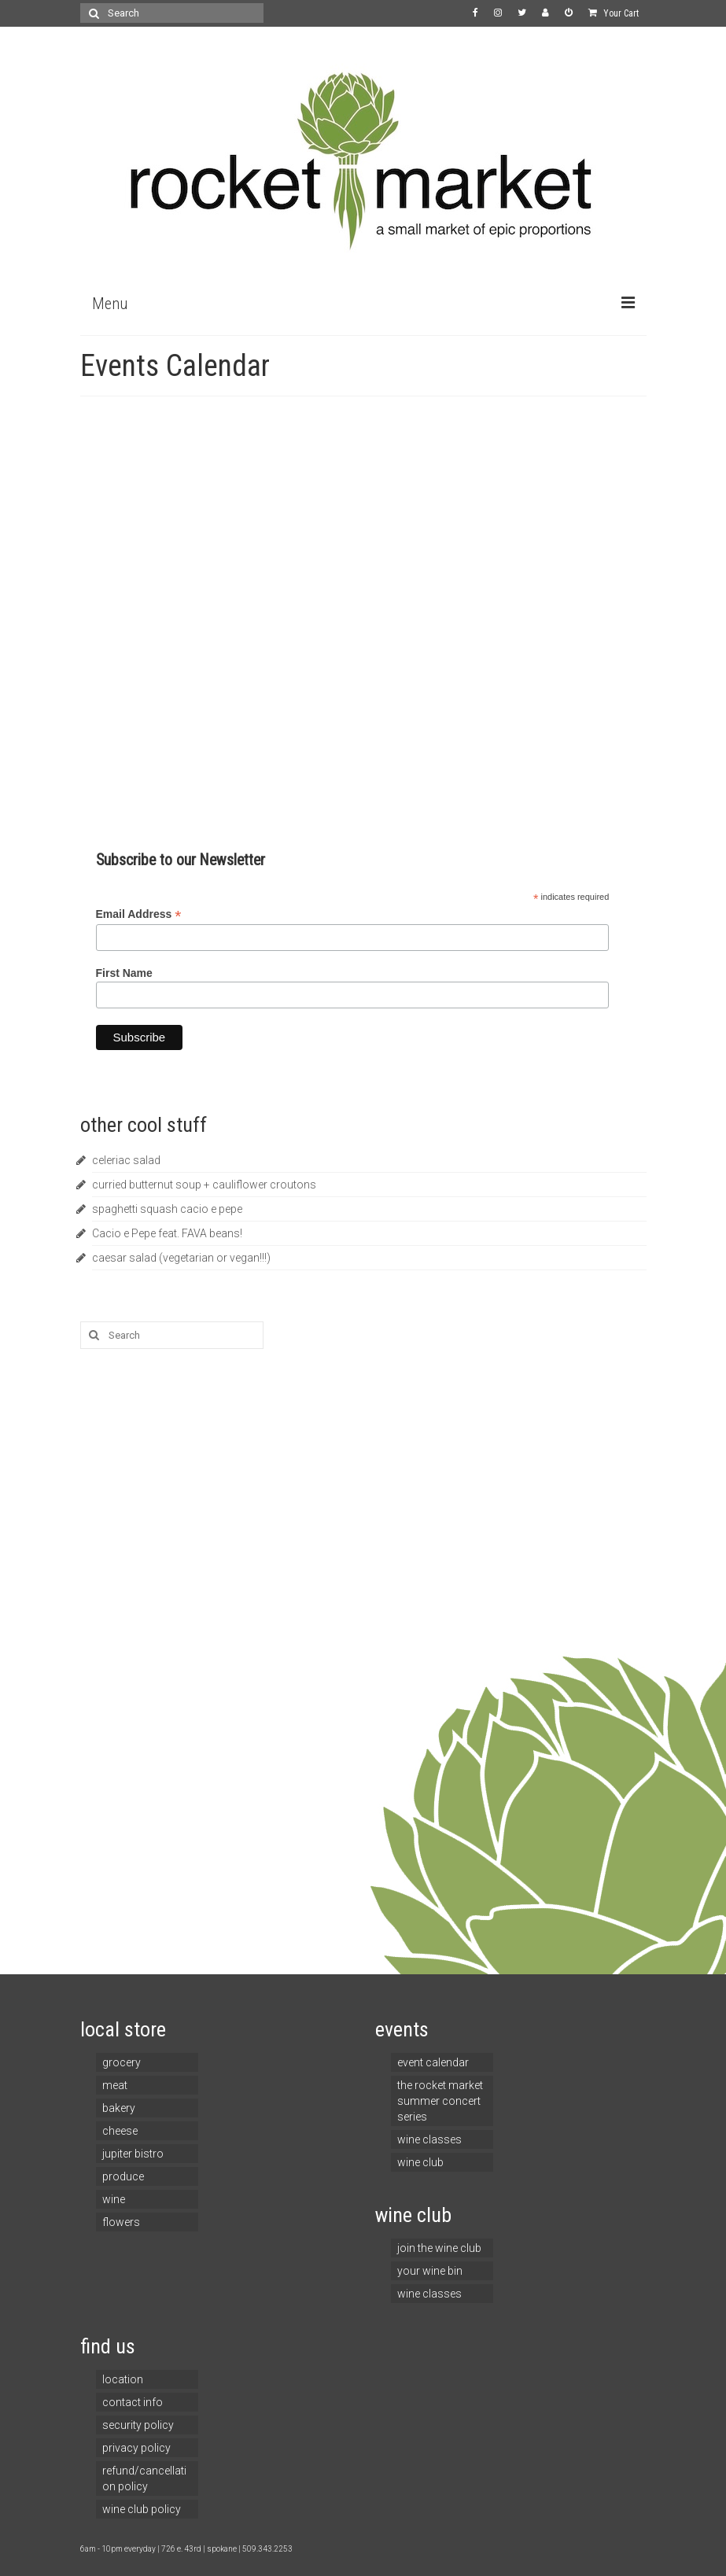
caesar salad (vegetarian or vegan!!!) (181, 1257)
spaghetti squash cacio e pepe (167, 1209)
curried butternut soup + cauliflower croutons (204, 1184)
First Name (124, 973)
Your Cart (613, 13)
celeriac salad (126, 1160)
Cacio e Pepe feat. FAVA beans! (167, 1233)
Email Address (139, 914)
